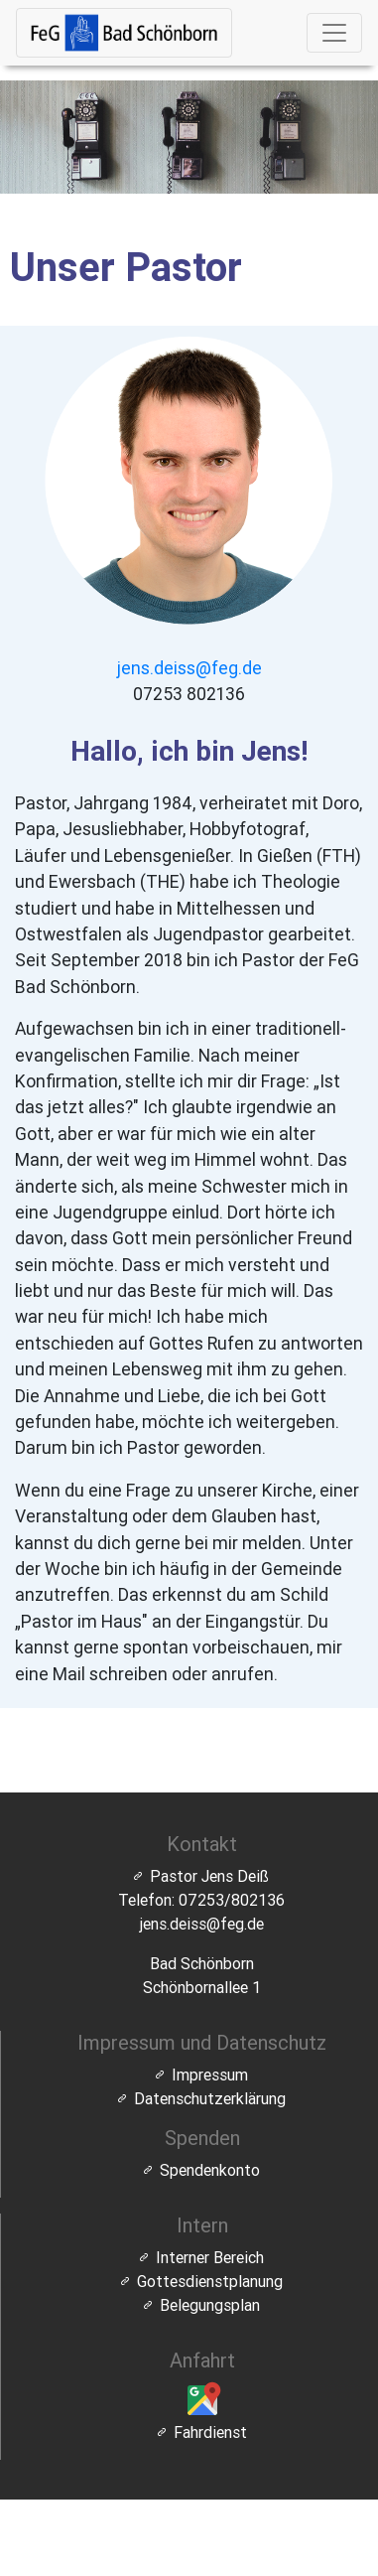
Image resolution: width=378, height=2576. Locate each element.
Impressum (210, 2074)
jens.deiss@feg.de (189, 667)
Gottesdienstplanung (210, 2281)
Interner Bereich (210, 2257)
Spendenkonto (210, 2170)
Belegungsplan (210, 2305)
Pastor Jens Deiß (209, 1876)
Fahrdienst (210, 2432)
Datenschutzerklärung (210, 2098)
